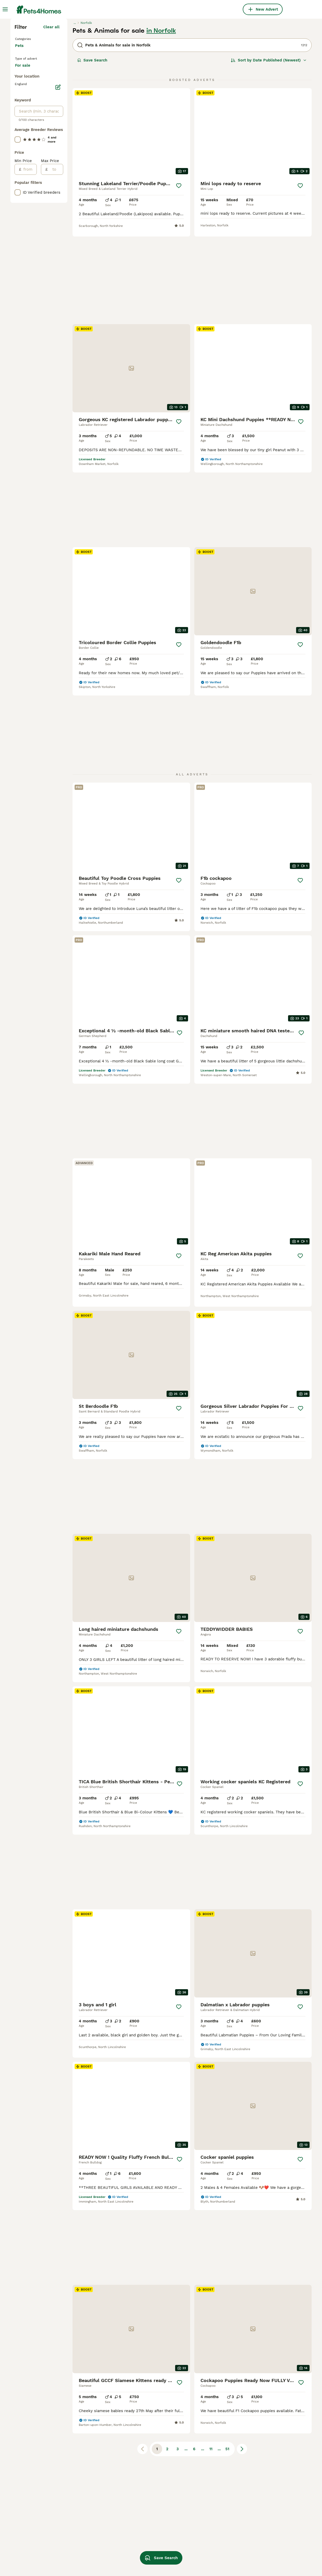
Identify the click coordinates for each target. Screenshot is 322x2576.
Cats (20, 137)
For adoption (31, 248)
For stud (27, 260)
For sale (26, 235)
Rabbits (23, 161)
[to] (55, 366)
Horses (22, 203)
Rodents (24, 145)
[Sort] (269, 150)
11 (210, 2314)
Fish (20, 195)
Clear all (51, 117)
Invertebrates (29, 211)
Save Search (92, 150)
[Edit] (58, 284)
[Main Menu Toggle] (5, 9)
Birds (21, 186)
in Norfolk (161, 120)
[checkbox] (17, 336)
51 (227, 2314)
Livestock (25, 170)
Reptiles (24, 153)
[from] (29, 366)
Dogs (20, 128)
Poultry (23, 178)
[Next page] (242, 2314)
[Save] (179, 276)
